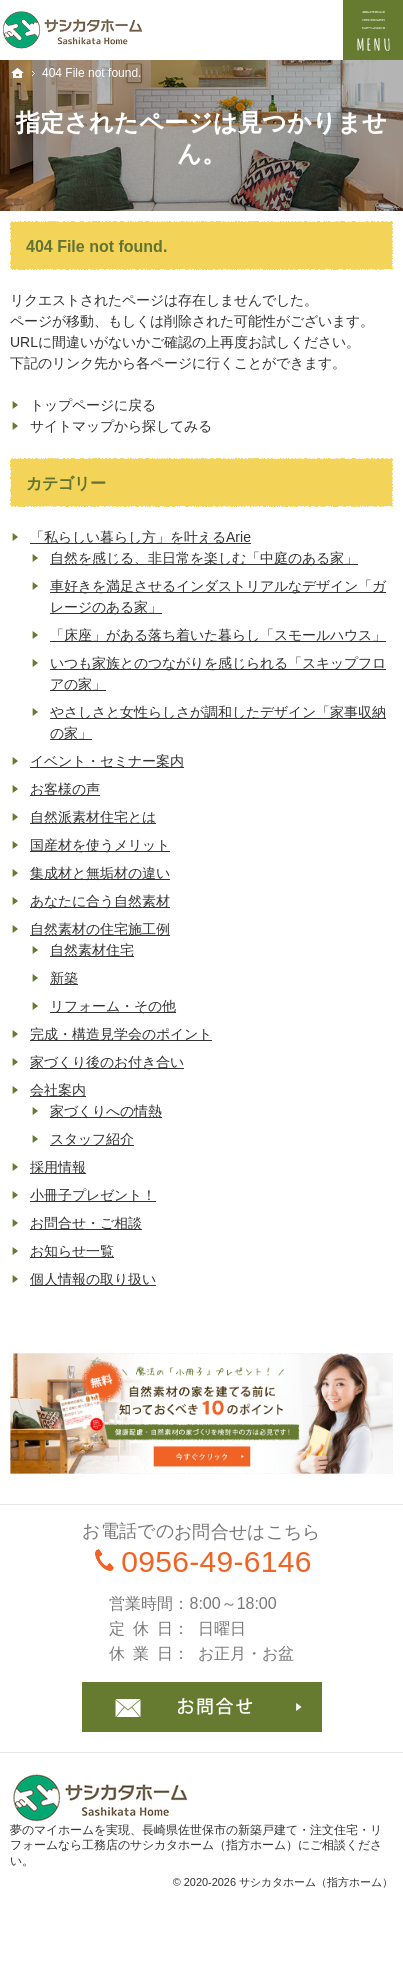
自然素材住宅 (92, 950)
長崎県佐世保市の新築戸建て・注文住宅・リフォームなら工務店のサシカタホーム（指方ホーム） (196, 1838)
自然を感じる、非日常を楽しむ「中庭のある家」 (204, 558)
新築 (64, 978)
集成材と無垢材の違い (100, 873)
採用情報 (58, 1167)
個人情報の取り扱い (93, 1279)
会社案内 (58, 1090)
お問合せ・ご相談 (86, 1223)
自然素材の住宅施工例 (100, 929)
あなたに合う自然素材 (100, 901)
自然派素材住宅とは (93, 817)
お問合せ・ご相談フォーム (202, 1707)
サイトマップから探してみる (121, 426)
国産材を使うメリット (100, 845)
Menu (373, 30)
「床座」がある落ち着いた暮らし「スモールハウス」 (218, 635)
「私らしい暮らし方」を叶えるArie (140, 537)
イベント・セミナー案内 (107, 761)
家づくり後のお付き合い (107, 1062)
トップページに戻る (93, 405)
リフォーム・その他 (113, 1006)
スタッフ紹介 (92, 1139)
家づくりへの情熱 (106, 1111)
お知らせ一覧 (72, 1251)
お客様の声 (65, 789)
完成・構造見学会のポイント (121, 1034)
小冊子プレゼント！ (93, 1195)
